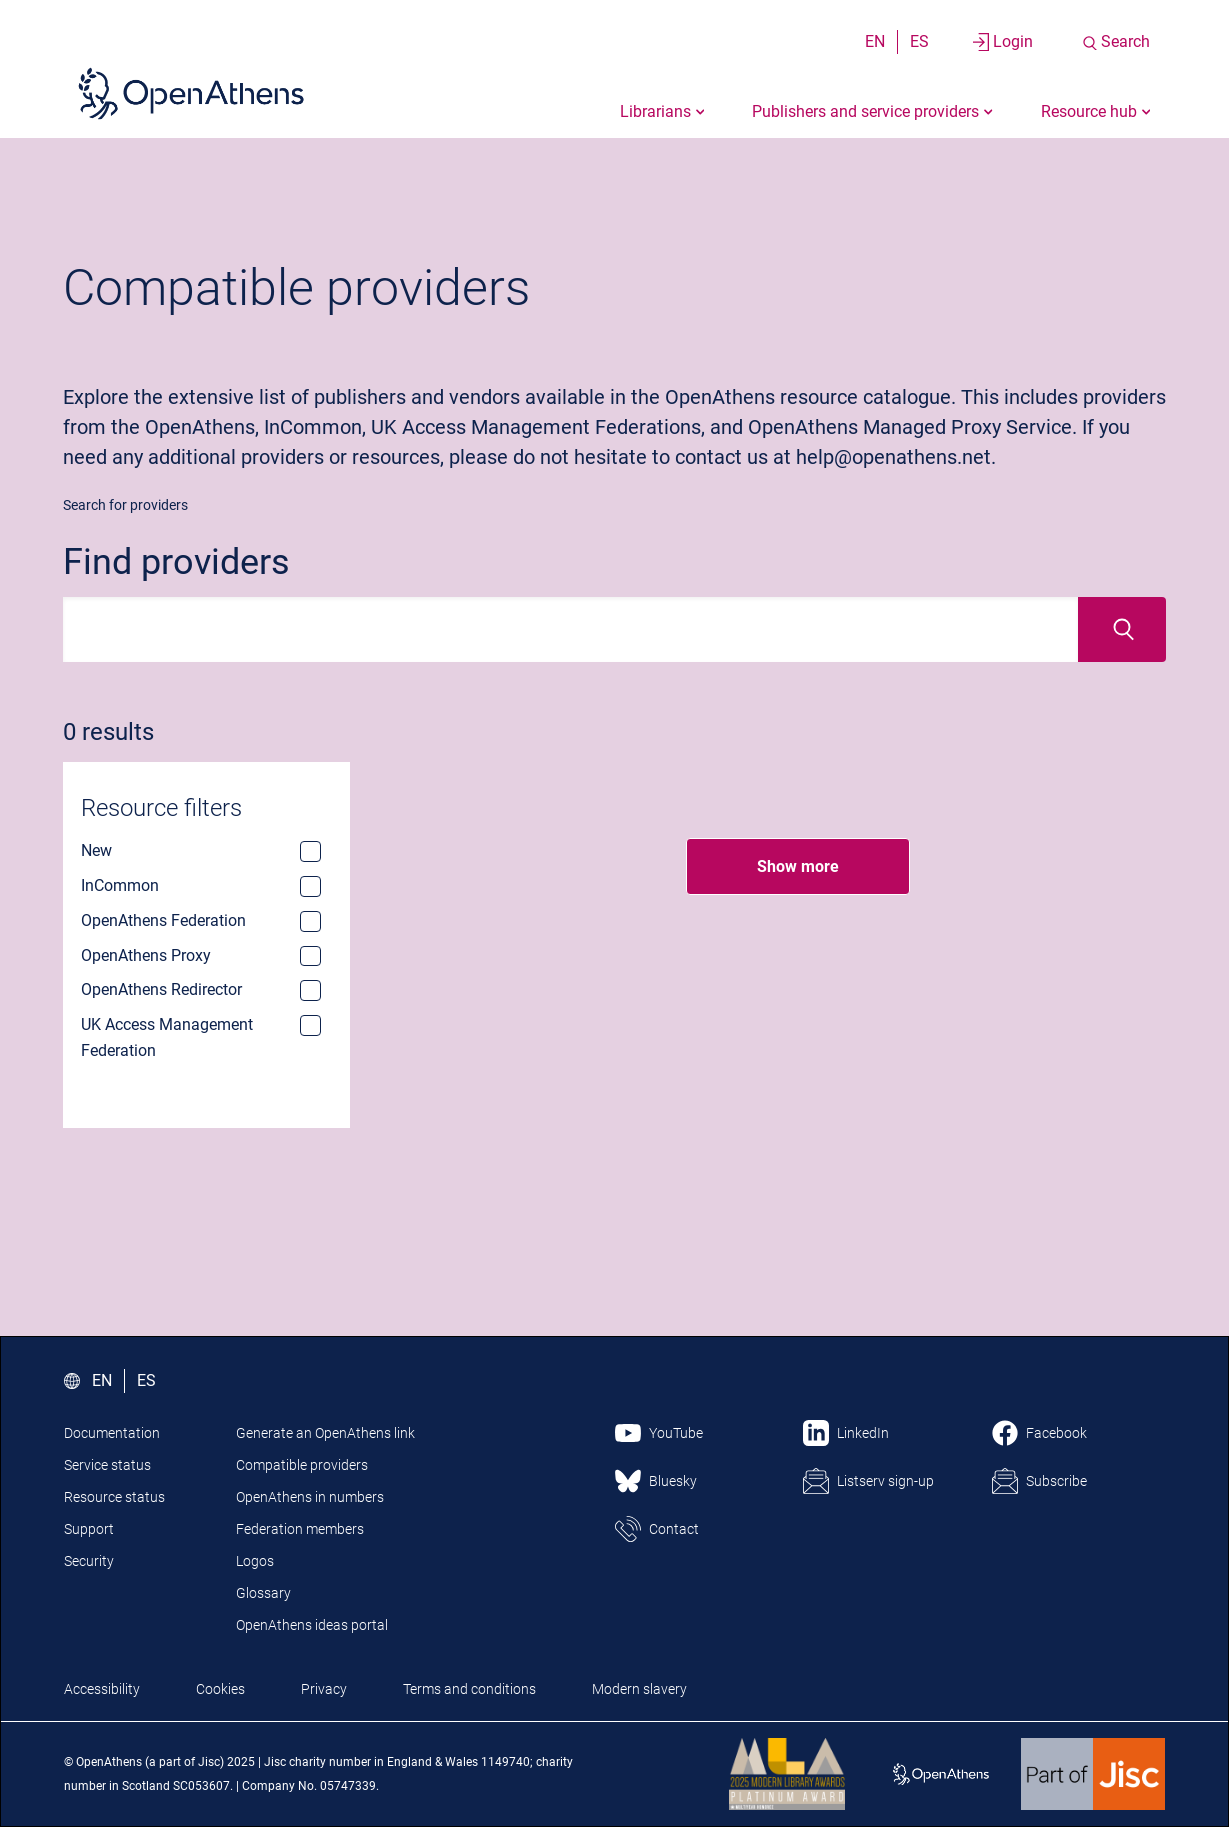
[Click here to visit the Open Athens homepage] (191, 93)
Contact (674, 1529)
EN (875, 41)
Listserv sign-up (885, 1481)
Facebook (1056, 1433)
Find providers (176, 562)
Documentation (112, 1433)
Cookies (220, 1689)
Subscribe (1056, 1481)
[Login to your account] (1003, 42)
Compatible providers (302, 1465)
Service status (107, 1465)
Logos (255, 1561)
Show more (798, 866)
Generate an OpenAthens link (325, 1433)
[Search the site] (1115, 42)
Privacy (324, 1689)
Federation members (300, 1529)
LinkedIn (863, 1433)
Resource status (114, 1497)
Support (89, 1529)
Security (89, 1561)
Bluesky (673, 1481)
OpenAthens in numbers (310, 1497)
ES (919, 41)
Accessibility (102, 1689)
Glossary (263, 1593)
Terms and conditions (469, 1689)
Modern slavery (639, 1689)
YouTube (676, 1433)
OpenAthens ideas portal (312, 1625)
